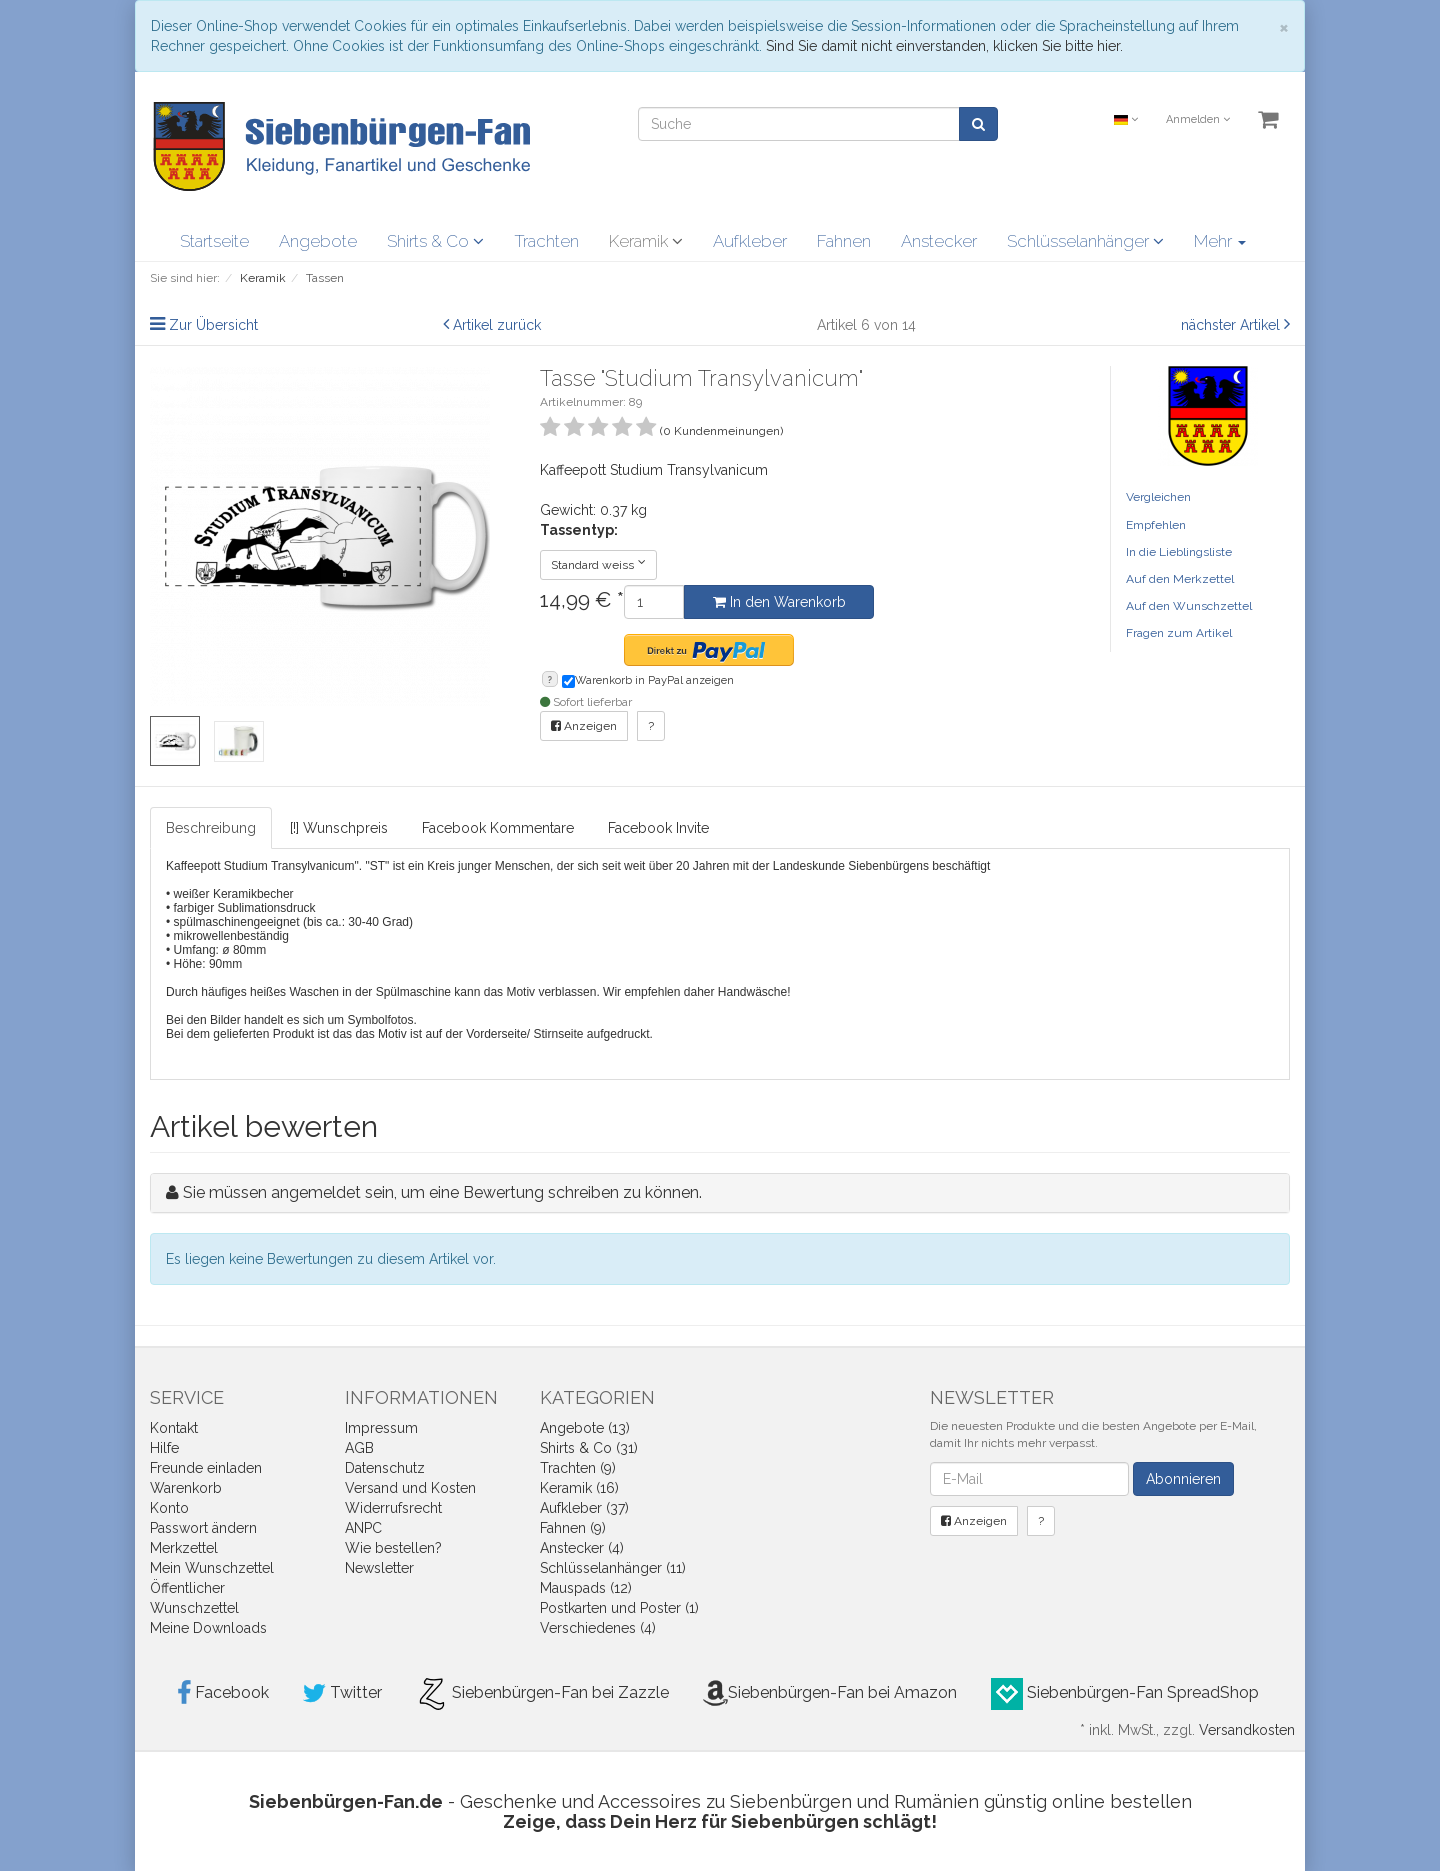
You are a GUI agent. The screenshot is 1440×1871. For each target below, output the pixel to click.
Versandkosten (1247, 1730)
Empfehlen (1156, 525)
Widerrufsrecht (393, 1508)
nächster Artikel (1232, 325)
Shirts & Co (435, 241)
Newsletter (379, 1568)
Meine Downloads (208, 1628)
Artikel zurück (497, 325)
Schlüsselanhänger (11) (613, 1568)
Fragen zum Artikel (1179, 633)
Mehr (1220, 241)
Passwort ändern (203, 1528)
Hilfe (164, 1448)
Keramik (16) (579, 1488)
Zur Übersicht (213, 325)
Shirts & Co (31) (589, 1448)
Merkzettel (184, 1548)
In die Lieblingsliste (1179, 552)
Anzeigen (584, 726)
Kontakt (174, 1428)
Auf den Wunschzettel (1189, 606)
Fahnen (844, 241)
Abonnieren (1183, 1479)
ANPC (363, 1528)
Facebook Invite (658, 828)
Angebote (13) (585, 1428)
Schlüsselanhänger (1085, 241)
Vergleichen (1158, 497)
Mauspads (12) (586, 1588)
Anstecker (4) (582, 1548)
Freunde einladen (206, 1468)
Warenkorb (186, 1488)
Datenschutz (385, 1468)
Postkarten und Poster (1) (619, 1608)
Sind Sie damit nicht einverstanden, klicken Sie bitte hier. (944, 46)
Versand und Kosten (410, 1488)
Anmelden (1198, 119)
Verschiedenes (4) (598, 1628)
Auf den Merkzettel (1180, 579)
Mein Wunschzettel (212, 1568)
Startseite (214, 241)
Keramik (646, 241)
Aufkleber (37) (584, 1508)
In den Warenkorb (779, 602)
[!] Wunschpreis (339, 828)
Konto (169, 1508)
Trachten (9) (578, 1468)
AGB (359, 1448)
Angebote (318, 241)
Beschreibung (211, 828)
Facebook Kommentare (498, 828)
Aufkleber (750, 241)
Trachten (546, 241)
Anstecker (939, 241)
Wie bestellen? (393, 1548)
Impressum (381, 1428)
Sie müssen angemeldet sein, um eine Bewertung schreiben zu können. (442, 1192)
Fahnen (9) (573, 1528)
